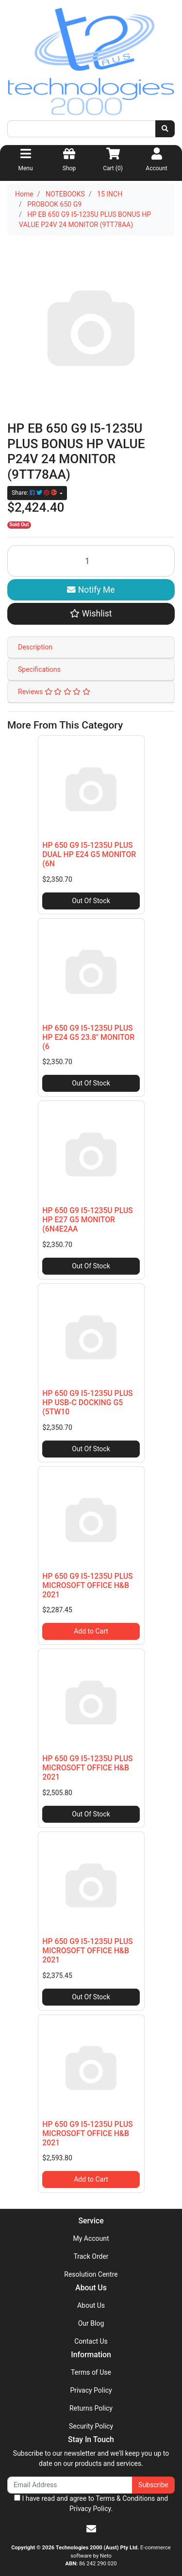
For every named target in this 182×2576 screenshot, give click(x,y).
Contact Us (91, 2341)
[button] (91, 613)
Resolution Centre (90, 2274)
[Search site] (165, 128)
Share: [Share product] (35, 492)
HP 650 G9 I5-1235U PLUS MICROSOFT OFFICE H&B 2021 (87, 1585)
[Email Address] (69, 2485)
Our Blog (91, 2323)
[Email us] (91, 2529)
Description (35, 647)
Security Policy (91, 2426)
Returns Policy (91, 2408)
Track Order (90, 2256)
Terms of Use (91, 2372)
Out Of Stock (91, 901)
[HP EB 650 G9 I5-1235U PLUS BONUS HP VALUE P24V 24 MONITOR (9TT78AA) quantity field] (91, 561)
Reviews (54, 692)
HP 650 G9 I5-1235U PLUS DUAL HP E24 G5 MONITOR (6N (89, 854)
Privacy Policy (91, 2390)
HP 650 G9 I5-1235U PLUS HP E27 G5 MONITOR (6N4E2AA (87, 1219)
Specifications (39, 669)
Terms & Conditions (125, 2498)
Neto (106, 2556)
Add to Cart (91, 1631)
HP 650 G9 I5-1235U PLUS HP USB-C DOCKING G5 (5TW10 (87, 1402)
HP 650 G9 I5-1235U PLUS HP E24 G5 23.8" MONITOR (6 (88, 1037)
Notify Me (91, 590)
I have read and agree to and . (91, 2503)
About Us (91, 2305)
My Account (91, 2238)
